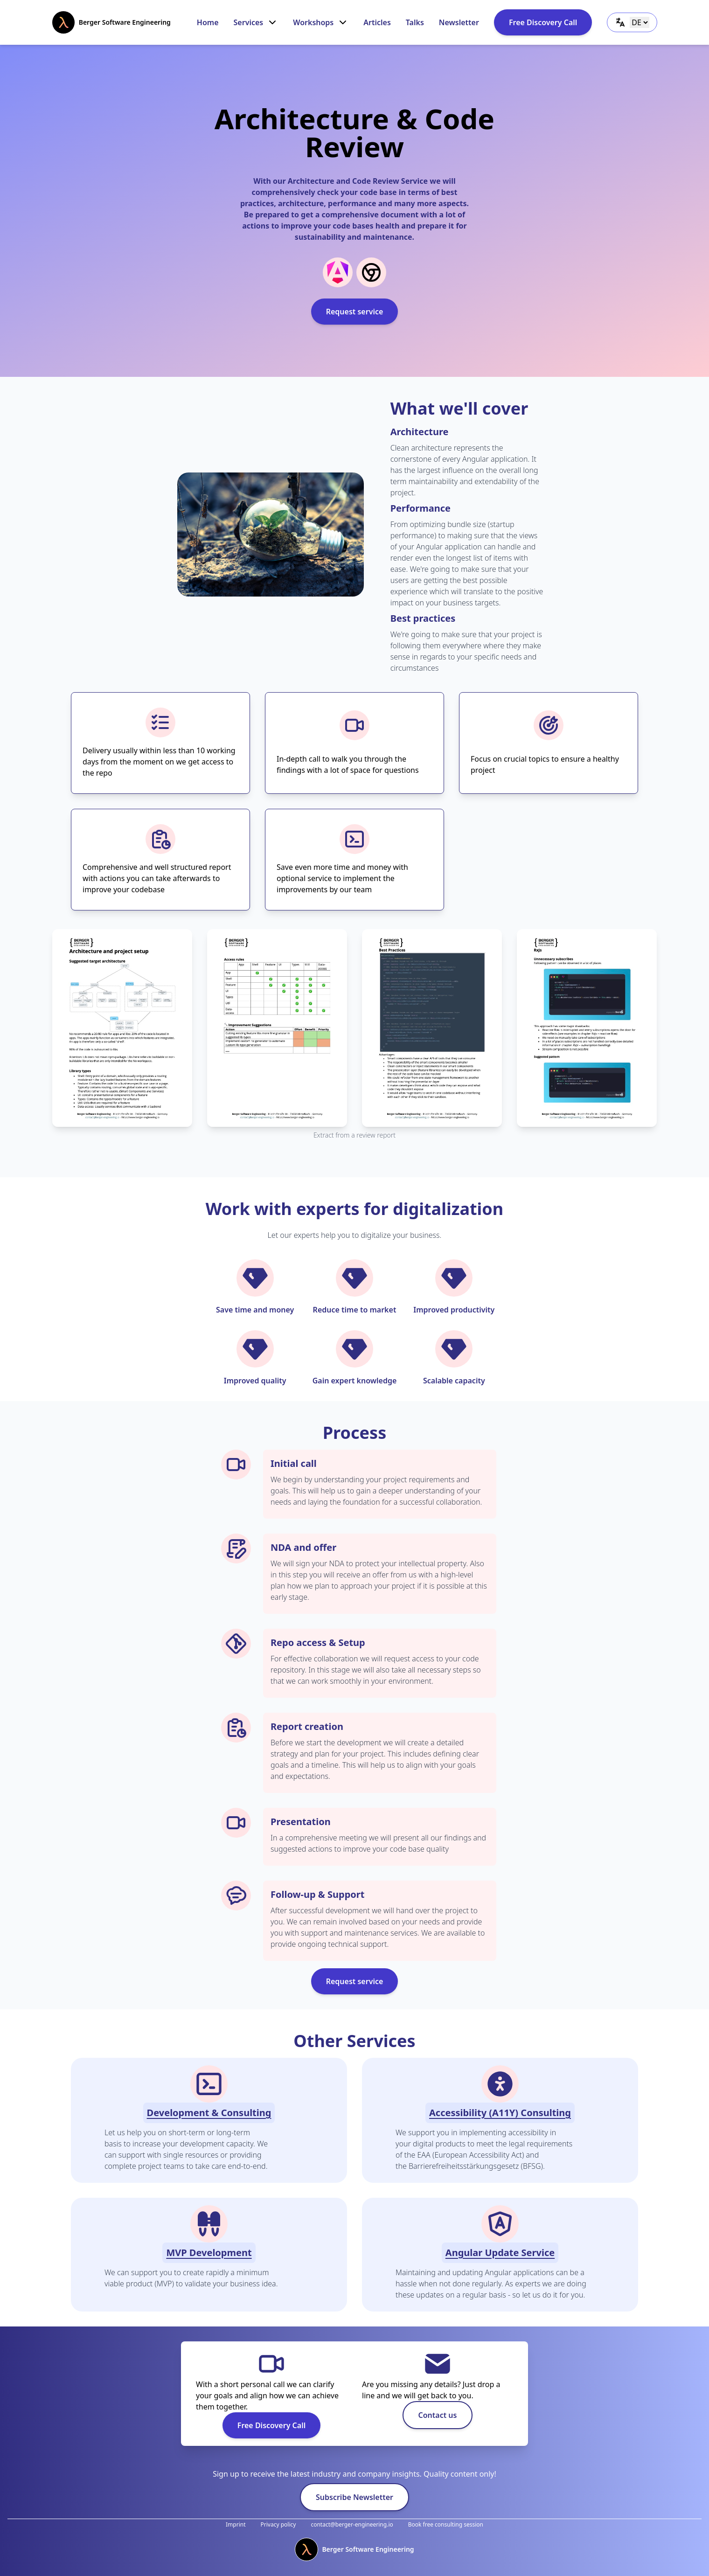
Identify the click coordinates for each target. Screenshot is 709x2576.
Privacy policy (278, 2524)
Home (208, 22)
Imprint (235, 2524)
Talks (415, 22)
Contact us (437, 2415)
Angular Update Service (500, 2252)
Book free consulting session (445, 2524)
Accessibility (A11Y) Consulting (500, 2112)
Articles (377, 22)
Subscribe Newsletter (354, 2497)
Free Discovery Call (543, 22)
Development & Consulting (209, 2112)
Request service (354, 311)
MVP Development (208, 2252)
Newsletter (459, 22)
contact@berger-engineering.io (352, 2524)
